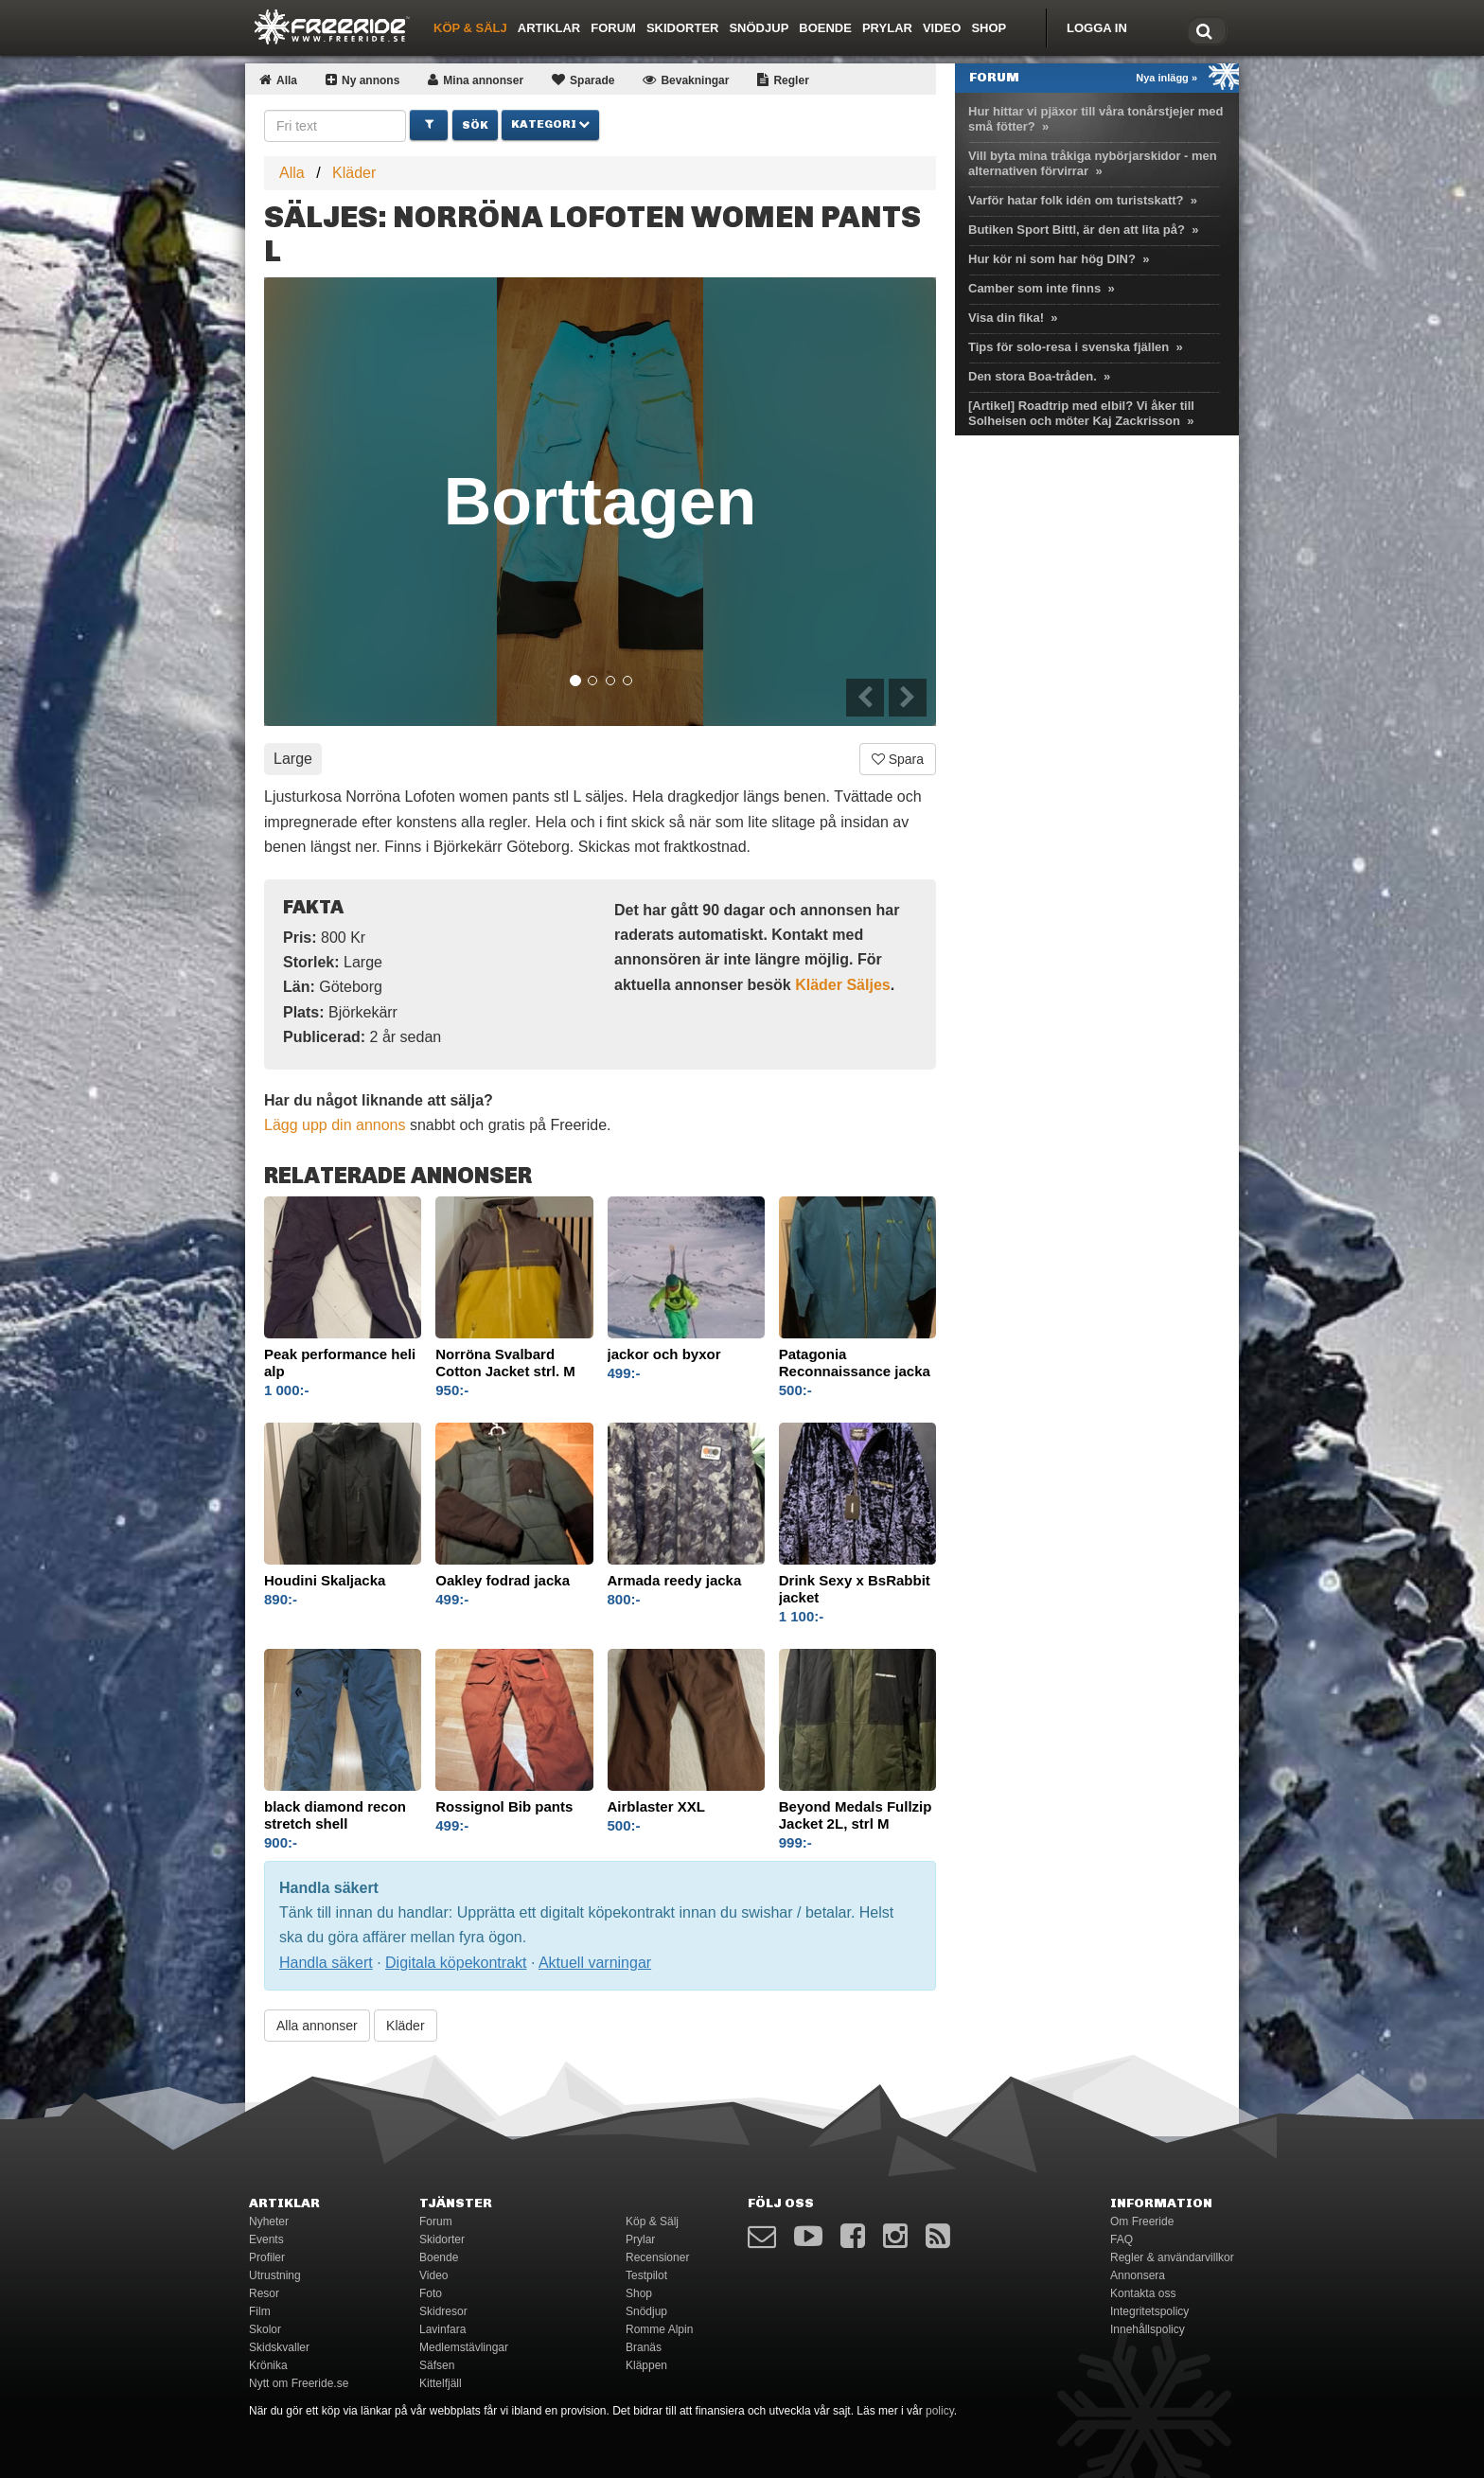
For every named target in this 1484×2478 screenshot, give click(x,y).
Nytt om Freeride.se (298, 2383)
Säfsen (436, 2365)
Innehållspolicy (1147, 2329)
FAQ (1121, 2239)
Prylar (887, 28)
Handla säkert (326, 1963)
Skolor (265, 2329)
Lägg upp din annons (334, 1125)
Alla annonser (317, 2025)
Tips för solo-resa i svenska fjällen (1068, 347)
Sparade (583, 80)
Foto (430, 2293)
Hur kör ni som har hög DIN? (1052, 259)
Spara (898, 759)
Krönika (268, 2365)
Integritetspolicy (1149, 2311)
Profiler (267, 2257)
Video (942, 28)
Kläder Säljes (843, 985)
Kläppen (646, 2365)
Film (260, 2311)
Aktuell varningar (595, 1963)
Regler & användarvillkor (1172, 2257)
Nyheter (269, 2221)
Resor (264, 2293)
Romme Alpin (659, 2329)
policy (940, 2410)
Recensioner (657, 2257)
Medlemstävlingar (463, 2347)
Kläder (354, 173)
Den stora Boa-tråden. (1032, 376)
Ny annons (362, 80)
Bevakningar (686, 80)
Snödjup (758, 28)
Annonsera (1137, 2275)
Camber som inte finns (1034, 288)
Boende (825, 28)
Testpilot (646, 2275)
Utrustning (275, 2275)
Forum (613, 28)
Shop (988, 28)
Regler (782, 80)
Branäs (644, 2347)
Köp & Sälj (470, 28)
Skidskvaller (279, 2347)
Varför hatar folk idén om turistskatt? (1076, 200)
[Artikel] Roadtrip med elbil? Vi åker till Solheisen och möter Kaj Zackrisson (1081, 413)
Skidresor (443, 2311)
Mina (475, 80)
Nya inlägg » (1166, 77)
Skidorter (682, 28)
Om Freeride (1142, 2221)
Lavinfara (442, 2329)
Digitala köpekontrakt (455, 1963)
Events (266, 2239)
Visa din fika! (1006, 317)
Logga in (1097, 28)
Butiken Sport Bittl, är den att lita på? (1076, 229)
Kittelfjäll (440, 2383)
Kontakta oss (1142, 2293)
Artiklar (549, 28)
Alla (278, 80)
